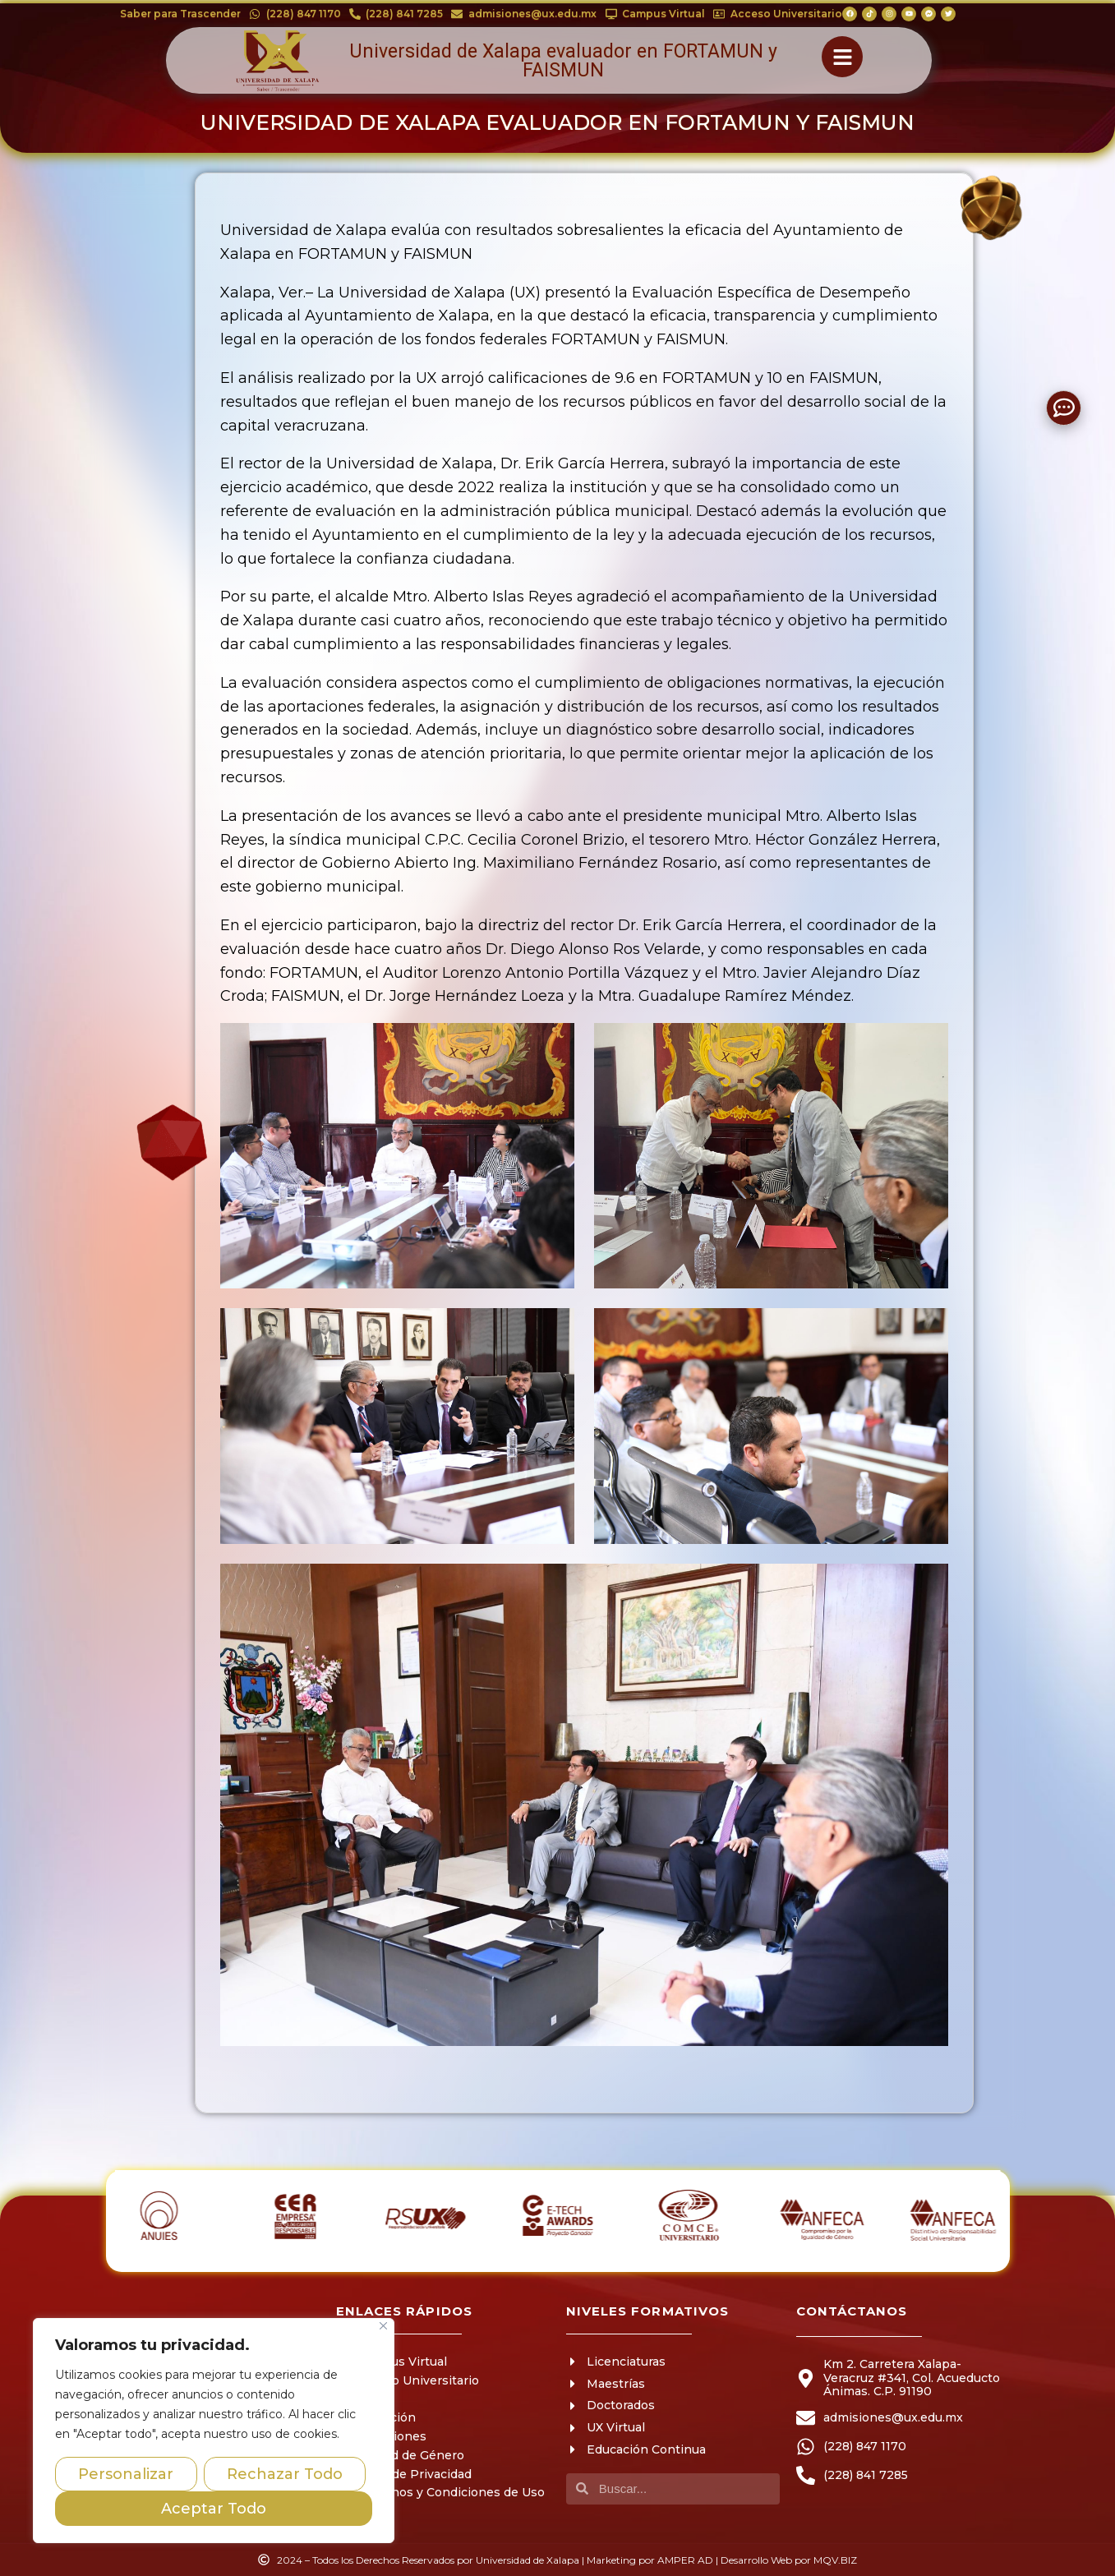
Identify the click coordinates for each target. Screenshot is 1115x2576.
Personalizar (125, 2474)
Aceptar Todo (213, 2509)
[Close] (383, 2325)
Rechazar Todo (285, 2474)
